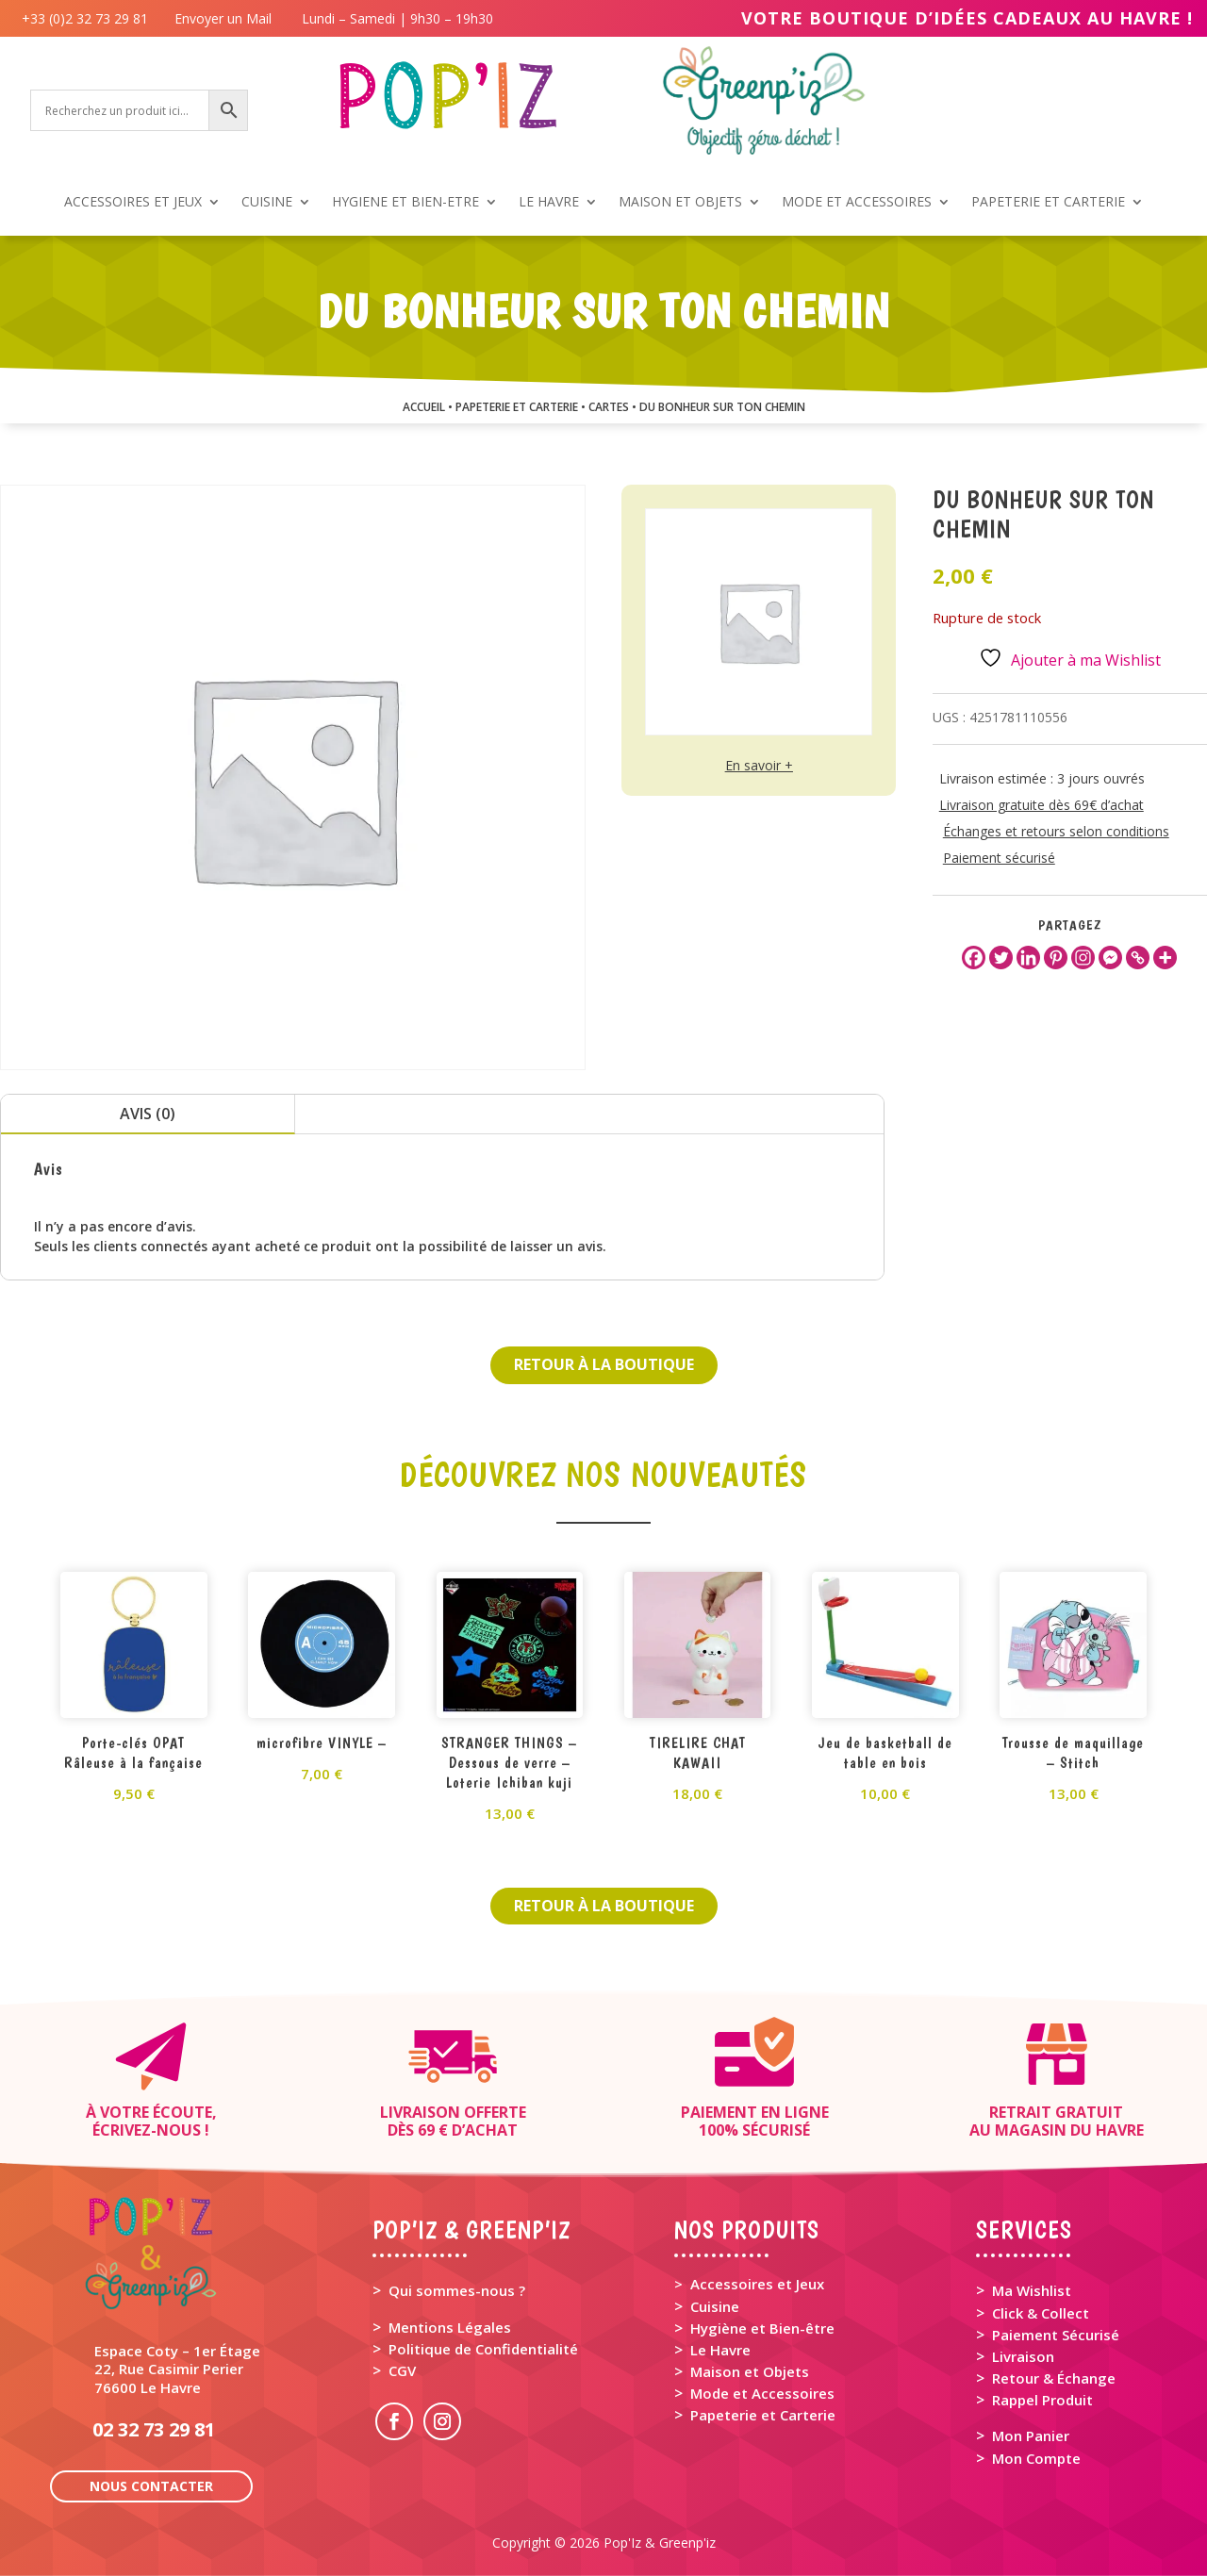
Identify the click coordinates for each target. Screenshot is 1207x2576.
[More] (1165, 957)
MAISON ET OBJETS (680, 202)
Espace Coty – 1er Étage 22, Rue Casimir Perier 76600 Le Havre (177, 2368)
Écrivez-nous (146, 2130)
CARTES (608, 407)
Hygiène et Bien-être (762, 2328)
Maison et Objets (749, 2371)
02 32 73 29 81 (153, 2429)
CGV (402, 2370)
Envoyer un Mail (221, 18)
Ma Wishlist (1031, 2290)
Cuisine (714, 2306)
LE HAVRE (549, 202)
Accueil (424, 407)
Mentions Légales (450, 2327)
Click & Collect (1040, 2313)
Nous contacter (151, 2486)
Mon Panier (1030, 2435)
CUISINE (266, 202)
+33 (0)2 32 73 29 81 (88, 18)
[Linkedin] (1028, 957)
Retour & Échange (1054, 2378)
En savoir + (759, 765)
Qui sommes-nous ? (457, 2290)
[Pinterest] (1055, 957)
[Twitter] (1001, 957)
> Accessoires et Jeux (749, 2283)
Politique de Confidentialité (483, 2348)
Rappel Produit (1042, 2399)
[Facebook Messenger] (1110, 957)
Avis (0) (147, 1113)
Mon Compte (1036, 2458)
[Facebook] (973, 957)
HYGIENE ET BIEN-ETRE (405, 202)
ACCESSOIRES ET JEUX (133, 202)
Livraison (1023, 2356)
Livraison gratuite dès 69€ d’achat (1041, 805)
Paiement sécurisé (999, 858)
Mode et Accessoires (762, 2393)
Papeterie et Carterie (762, 2414)
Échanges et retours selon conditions (1056, 831)
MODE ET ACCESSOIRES (857, 202)
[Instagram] (1083, 957)
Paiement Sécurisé (1055, 2334)
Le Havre (720, 2349)
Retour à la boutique (604, 1364)
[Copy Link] (1137, 957)
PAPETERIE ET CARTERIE (1048, 202)
